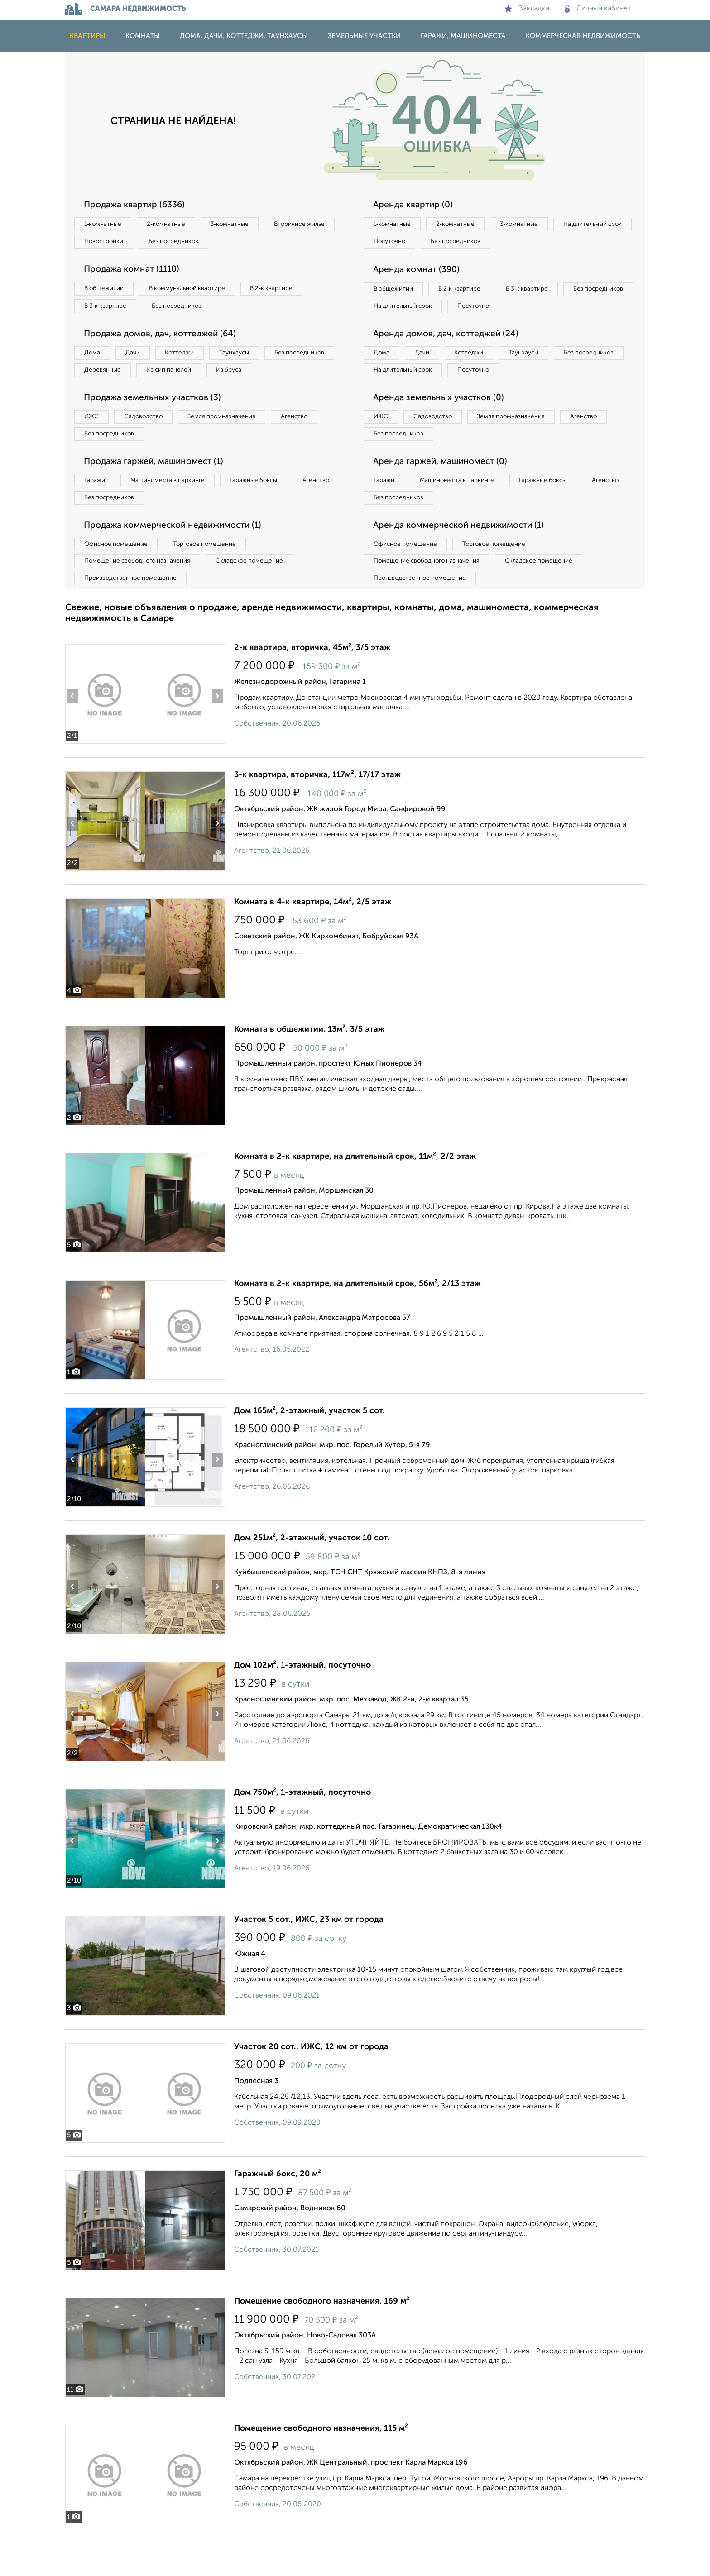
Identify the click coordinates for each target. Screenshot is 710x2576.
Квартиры (88, 36)
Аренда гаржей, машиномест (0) (445, 491)
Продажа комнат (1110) (136, 272)
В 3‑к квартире (108, 310)
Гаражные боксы (268, 511)
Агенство (314, 444)
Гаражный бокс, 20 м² (277, 2212)
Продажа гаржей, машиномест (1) (159, 491)
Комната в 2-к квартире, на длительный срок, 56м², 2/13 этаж (357, 1321)
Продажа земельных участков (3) (157, 424)
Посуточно (481, 243)
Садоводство (151, 444)
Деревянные (186, 377)
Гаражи (96, 511)
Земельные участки (364, 36)
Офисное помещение (119, 578)
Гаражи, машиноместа (463, 36)
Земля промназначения (235, 444)
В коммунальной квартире (196, 291)
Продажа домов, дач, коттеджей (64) (166, 339)
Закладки (526, 8)
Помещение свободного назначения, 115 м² (321, 2466)
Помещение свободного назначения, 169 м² (321, 2339)
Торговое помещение (215, 578)
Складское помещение (260, 596)
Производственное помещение (133, 615)
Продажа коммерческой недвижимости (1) (179, 558)
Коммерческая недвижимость (583, 36)
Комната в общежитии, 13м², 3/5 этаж (309, 1067)
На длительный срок (405, 243)
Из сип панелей (257, 377)
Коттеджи (191, 358)
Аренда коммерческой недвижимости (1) (464, 558)
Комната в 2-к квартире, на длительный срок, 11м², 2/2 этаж (355, 1194)
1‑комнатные (105, 224)
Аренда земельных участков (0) (442, 424)
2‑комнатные (173, 224)
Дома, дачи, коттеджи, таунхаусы (244, 36)
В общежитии (106, 291)
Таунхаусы (251, 358)
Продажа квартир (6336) (139, 205)
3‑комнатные (242, 224)
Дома (94, 358)
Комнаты (142, 36)
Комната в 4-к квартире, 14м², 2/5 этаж (312, 940)
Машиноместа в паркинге (175, 511)
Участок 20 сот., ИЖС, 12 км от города (311, 2084)
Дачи (139, 358)
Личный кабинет (598, 8)
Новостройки (189, 243)
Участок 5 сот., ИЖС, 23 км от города (309, 1957)
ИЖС (93, 444)
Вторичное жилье (112, 243)
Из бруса (99, 395)
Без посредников (265, 243)
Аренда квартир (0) (416, 205)
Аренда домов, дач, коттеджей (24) (451, 357)
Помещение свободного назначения (141, 596)
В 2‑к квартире (287, 291)
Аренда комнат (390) (420, 272)
